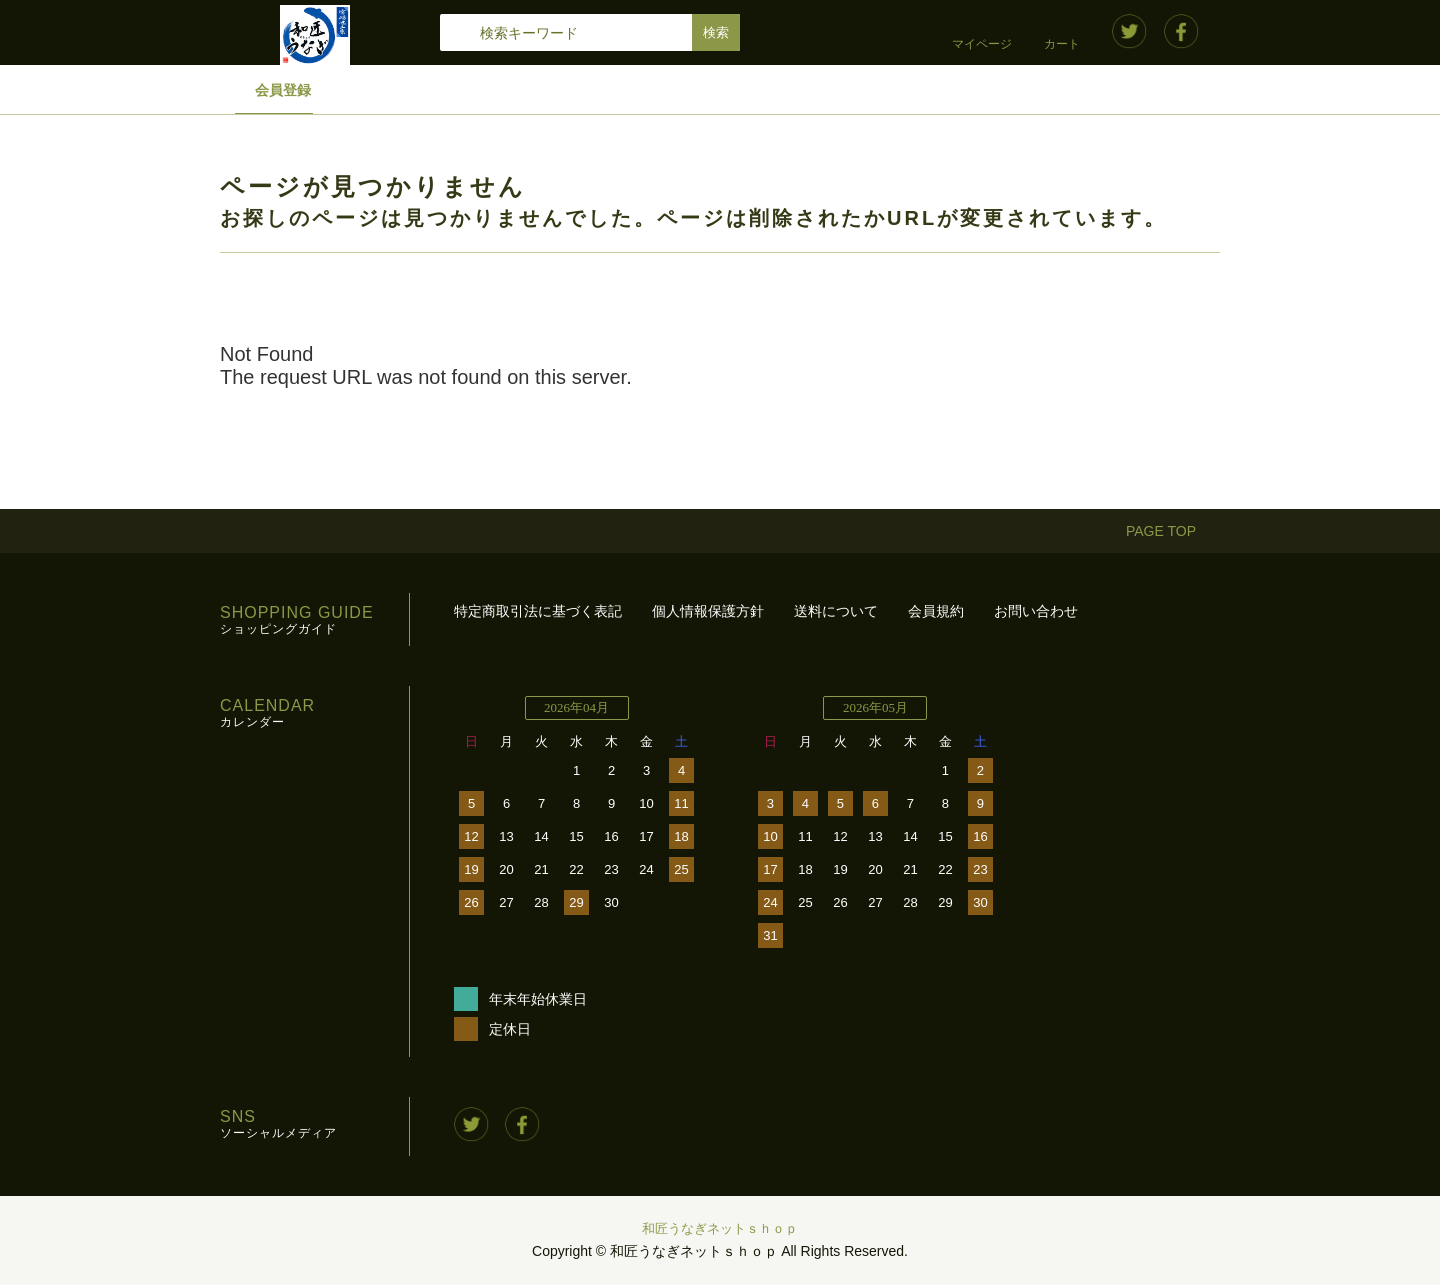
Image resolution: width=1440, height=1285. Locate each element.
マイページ (982, 44)
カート (1062, 44)
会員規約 (936, 611)
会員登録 (283, 90)
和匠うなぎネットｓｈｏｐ (720, 1228)
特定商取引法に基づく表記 (538, 611)
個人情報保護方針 (708, 611)
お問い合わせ (1036, 611)
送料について (836, 611)
